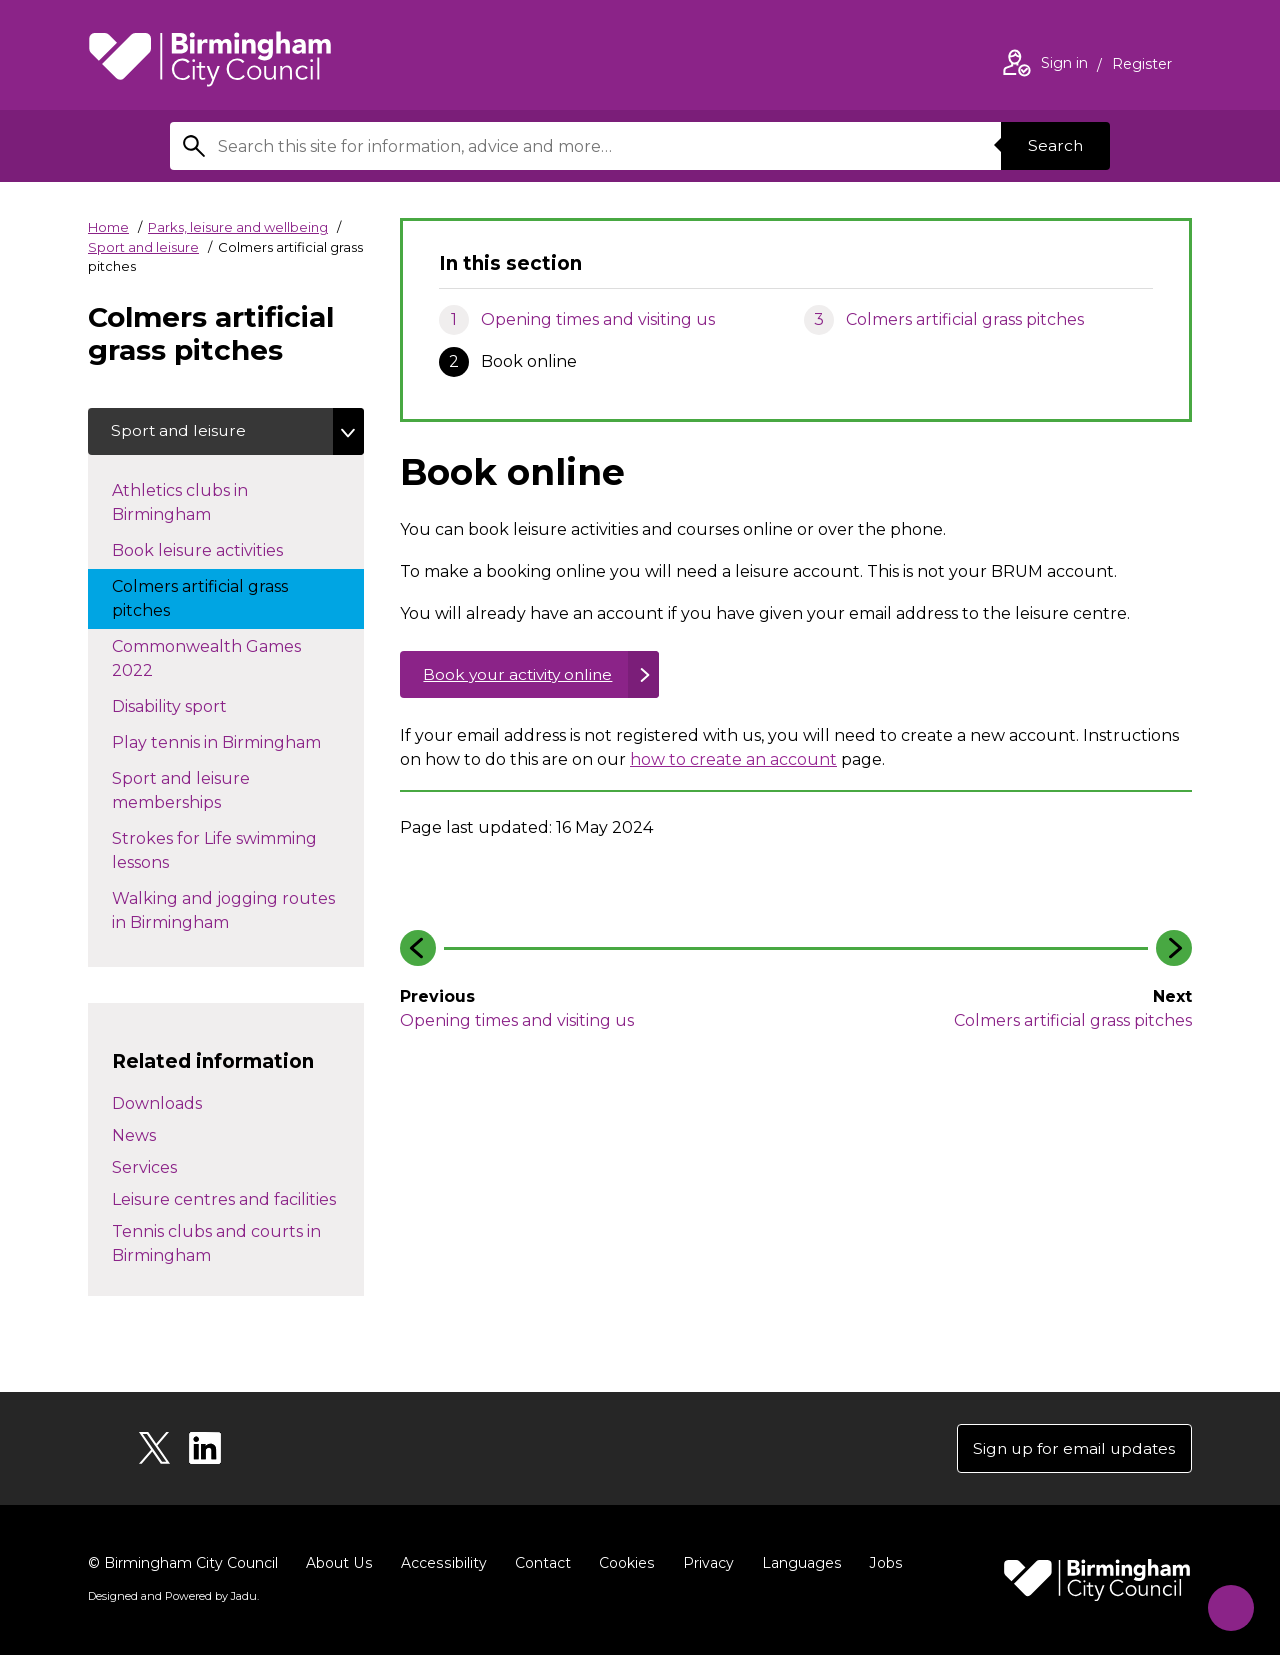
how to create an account (733, 761)
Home (108, 227)
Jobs (880, 1565)
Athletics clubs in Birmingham (181, 503)
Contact (539, 1565)
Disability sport (189, 706)
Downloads (157, 1104)
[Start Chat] (1226, 1603)
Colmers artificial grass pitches (965, 319)
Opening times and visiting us (598, 319)
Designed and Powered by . (173, 1598)
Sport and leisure (143, 247)
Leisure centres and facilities (224, 1200)
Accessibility (441, 1565)
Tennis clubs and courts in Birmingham (216, 1244)
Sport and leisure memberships (202, 791)
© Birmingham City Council (183, 1565)
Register (1142, 66)
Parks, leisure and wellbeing (238, 227)
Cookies (622, 1565)
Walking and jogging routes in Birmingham (223, 911)
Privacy (703, 1565)
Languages (796, 1565)
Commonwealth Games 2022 (206, 659)
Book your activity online (522, 675)
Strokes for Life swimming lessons (214, 851)
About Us (338, 1565)
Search (1054, 145)
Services (144, 1168)
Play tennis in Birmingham (236, 742)
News (134, 1136)
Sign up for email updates (1071, 1449)
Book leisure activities (217, 550)
